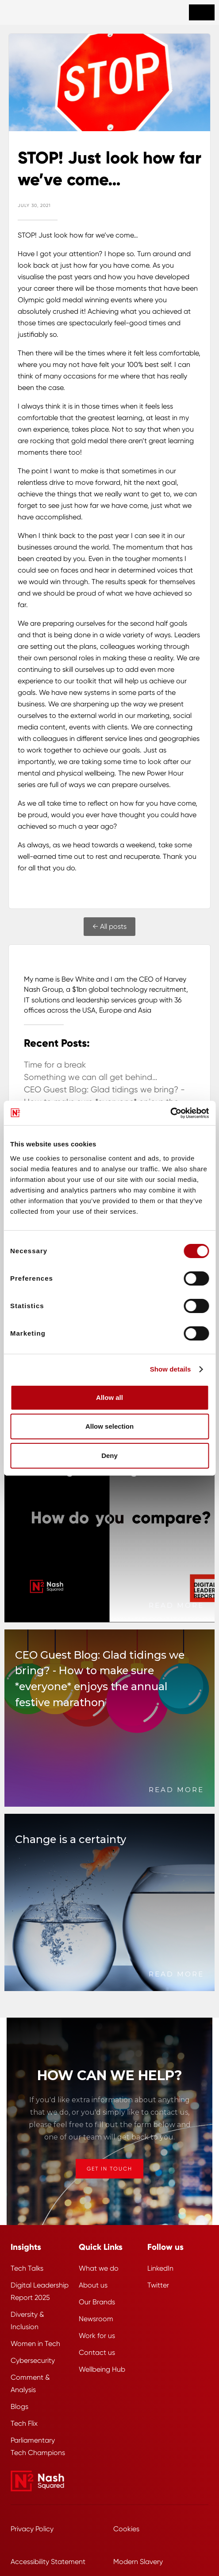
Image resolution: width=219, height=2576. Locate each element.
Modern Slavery (138, 2561)
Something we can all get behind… (91, 1077)
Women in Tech (35, 2343)
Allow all (109, 1397)
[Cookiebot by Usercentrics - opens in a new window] (170, 1113)
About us (93, 2285)
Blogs (19, 2406)
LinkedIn (160, 2268)
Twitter (158, 2285)
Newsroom (96, 2319)
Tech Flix (24, 2423)
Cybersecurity (33, 2360)
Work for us (97, 2335)
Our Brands (97, 2302)
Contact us (97, 2352)
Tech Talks (27, 2268)
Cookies (126, 2529)
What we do (99, 2268)
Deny (109, 1455)
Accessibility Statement (48, 2561)
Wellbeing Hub (102, 2369)
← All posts (109, 926)
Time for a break (55, 1065)
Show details (170, 1369)
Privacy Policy (32, 2529)
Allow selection (109, 1426)
